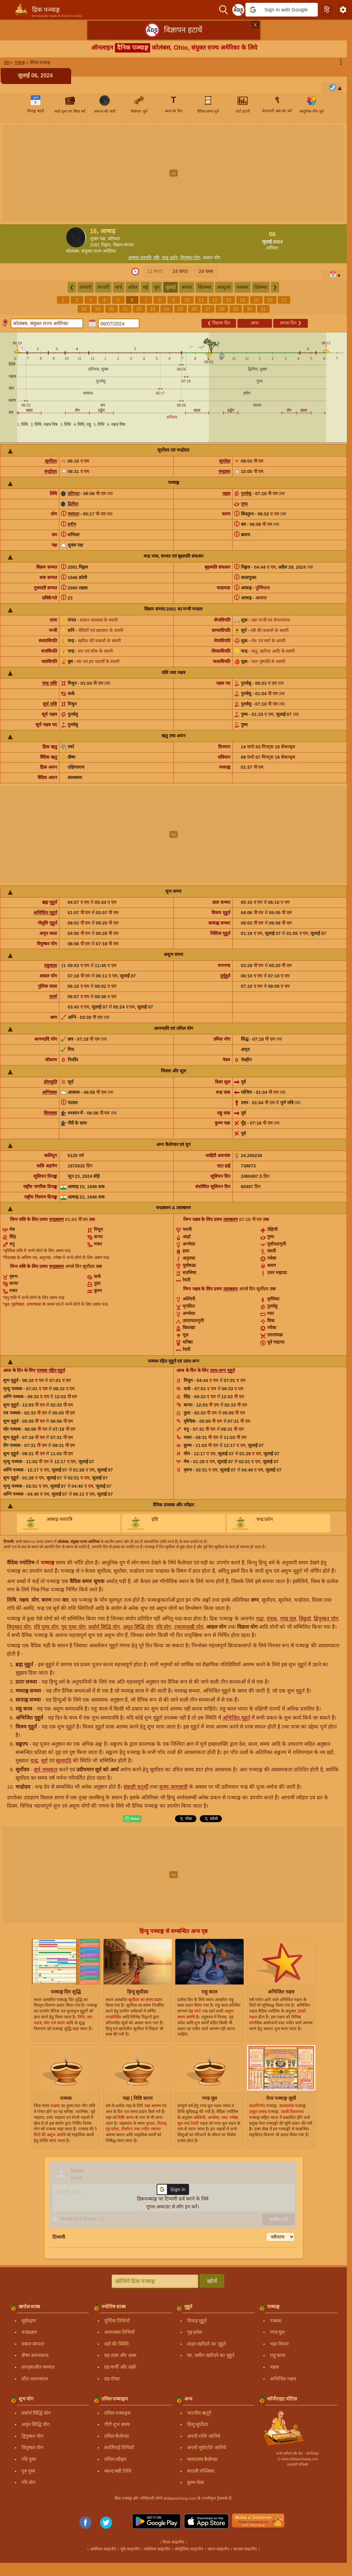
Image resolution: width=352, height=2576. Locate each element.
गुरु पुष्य (28, 2471)
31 (263, 309)
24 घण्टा (180, 271)
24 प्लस (206, 271)
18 (84, 309)
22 (139, 309)
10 (187, 300)
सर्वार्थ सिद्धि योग (104, 1627)
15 (256, 300)
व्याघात (73, 514)
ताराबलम (230, 1219)
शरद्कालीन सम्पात (38, 2367)
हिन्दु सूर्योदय (197, 2424)
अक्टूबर (224, 287)
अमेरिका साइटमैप (103, 2549)
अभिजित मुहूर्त (45, 912)
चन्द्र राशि (49, 683)
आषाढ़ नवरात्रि (139, 257)
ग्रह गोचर (112, 2378)
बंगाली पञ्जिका (201, 2471)
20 (111, 309)
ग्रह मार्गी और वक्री (120, 2367)
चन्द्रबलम (56, 1219)
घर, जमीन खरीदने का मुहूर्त (210, 2355)
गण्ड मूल (288, 1618)
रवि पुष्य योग (46, 1627)
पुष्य (244, 503)
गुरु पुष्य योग (73, 1627)
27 (208, 309)
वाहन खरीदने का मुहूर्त (206, 2344)
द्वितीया (73, 503)
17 (284, 300)
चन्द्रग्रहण (29, 2332)
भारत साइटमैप (218, 2549)
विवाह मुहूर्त (197, 2320)
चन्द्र (34, 1760)
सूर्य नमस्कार (45, 1769)
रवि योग (163, 1627)
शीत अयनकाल (34, 2378)
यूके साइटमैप (130, 2549)
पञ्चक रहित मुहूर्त (51, 1370)
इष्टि (156, 257)
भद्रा (260, 1618)
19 (97, 309)
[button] (281, 10)
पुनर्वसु (246, 493)
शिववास (50, 1113)
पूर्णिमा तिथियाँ (117, 2320)
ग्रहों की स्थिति (116, 2344)
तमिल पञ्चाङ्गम (117, 2413)
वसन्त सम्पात (33, 2344)
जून (157, 287)
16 (270, 300)
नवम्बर (242, 287)
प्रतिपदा (73, 493)
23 (153, 309)
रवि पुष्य (28, 2459)
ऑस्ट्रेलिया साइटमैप (188, 2549)
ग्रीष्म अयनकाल (35, 2355)
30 (249, 309)
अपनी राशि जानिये (204, 2436)
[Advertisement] (176, 173)
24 (166, 309)
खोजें (212, 2281)
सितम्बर (205, 287)
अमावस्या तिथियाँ (119, 2332)
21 (125, 309)
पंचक (271, 1618)
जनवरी (85, 287)
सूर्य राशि (50, 704)
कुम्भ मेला (195, 2482)
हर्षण (72, 524)
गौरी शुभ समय (117, 2424)
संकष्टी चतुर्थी (136, 1787)
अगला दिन (291, 322)
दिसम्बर (260, 287)
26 (194, 309)
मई (145, 287)
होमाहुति (50, 1082)
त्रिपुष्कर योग (190, 257)
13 (229, 300)
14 (242, 300)
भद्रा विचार (279, 2344)
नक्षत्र (226, 493)
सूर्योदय (51, 461)
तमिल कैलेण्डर (116, 2436)
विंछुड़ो (305, 1618)
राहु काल (277, 2355)
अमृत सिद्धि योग (138, 1627)
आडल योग (211, 257)
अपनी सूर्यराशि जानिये (206, 2447)
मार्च (118, 287)
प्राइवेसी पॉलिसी (298, 2464)
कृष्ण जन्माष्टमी (173, 1787)
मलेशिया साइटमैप (157, 2549)
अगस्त (186, 287)
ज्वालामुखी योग (188, 1627)
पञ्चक (276, 2320)
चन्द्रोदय (50, 471)
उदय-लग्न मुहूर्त (222, 1370)
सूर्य (44, 1760)
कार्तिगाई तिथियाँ (119, 2447)
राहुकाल (50, 965)
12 (215, 300)
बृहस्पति (63, 1760)
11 (201, 300)
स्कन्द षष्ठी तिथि (118, 2471)
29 (235, 309)
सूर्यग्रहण (28, 2320)
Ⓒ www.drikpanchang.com (297, 2459)
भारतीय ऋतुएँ (199, 2413)
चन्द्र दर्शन (170, 257)
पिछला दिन (218, 322)
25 (180, 309)
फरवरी (103, 287)
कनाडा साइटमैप (245, 2549)
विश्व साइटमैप (173, 2542)
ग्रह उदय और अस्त (120, 2355)
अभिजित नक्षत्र (283, 2378)
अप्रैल (132, 287)
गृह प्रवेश (195, 2332)
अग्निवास (49, 1092)
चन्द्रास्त (224, 471)
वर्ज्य (53, 996)
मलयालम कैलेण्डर (202, 2459)
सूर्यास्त (224, 461)
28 (222, 309)
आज (254, 322)
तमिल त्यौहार (115, 2459)
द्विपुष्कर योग (326, 1618)
